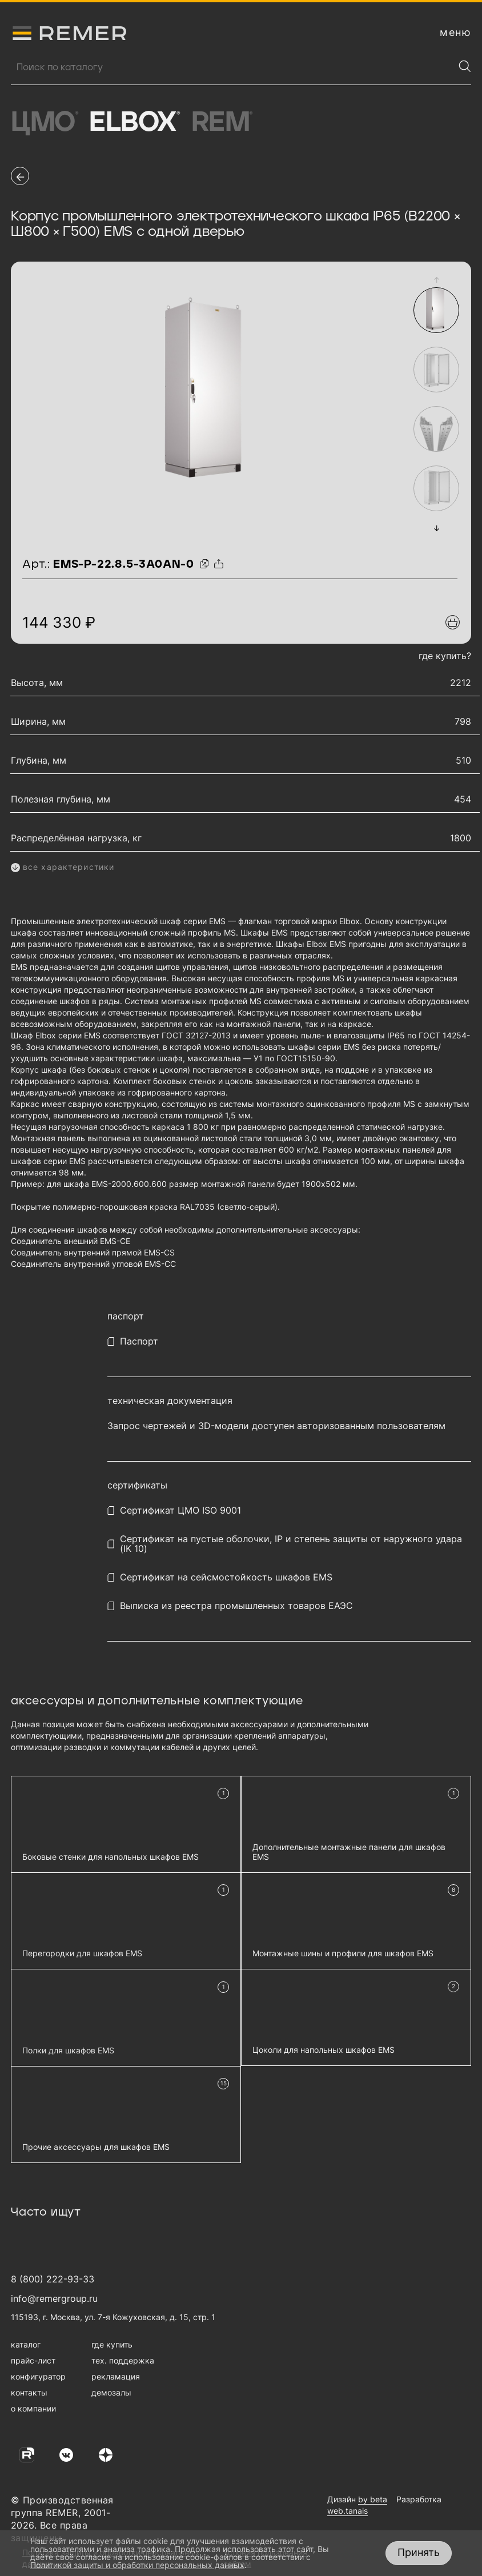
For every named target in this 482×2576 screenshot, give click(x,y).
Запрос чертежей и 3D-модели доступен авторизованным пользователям (276, 1426)
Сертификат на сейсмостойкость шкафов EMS (226, 1577)
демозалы (111, 2392)
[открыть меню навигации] (455, 32)
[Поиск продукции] (232, 67)
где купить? (445, 655)
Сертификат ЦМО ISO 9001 (180, 1510)
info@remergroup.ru (54, 2298)
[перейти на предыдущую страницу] (20, 176)
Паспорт (139, 1341)
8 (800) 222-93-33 (52, 2279)
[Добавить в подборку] (452, 622)
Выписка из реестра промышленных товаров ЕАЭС (236, 1606)
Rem (221, 123)
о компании (33, 2408)
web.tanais (347, 2510)
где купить (111, 2344)
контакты (29, 2392)
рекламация (115, 2376)
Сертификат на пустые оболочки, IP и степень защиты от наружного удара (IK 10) (291, 1544)
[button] (436, 280)
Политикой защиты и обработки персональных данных (137, 2565)
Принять (418, 2552)
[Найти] (465, 66)
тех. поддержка (122, 2360)
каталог (26, 2344)
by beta (372, 2499)
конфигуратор (38, 2376)
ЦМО (44, 123)
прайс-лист (33, 2360)
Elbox (134, 123)
